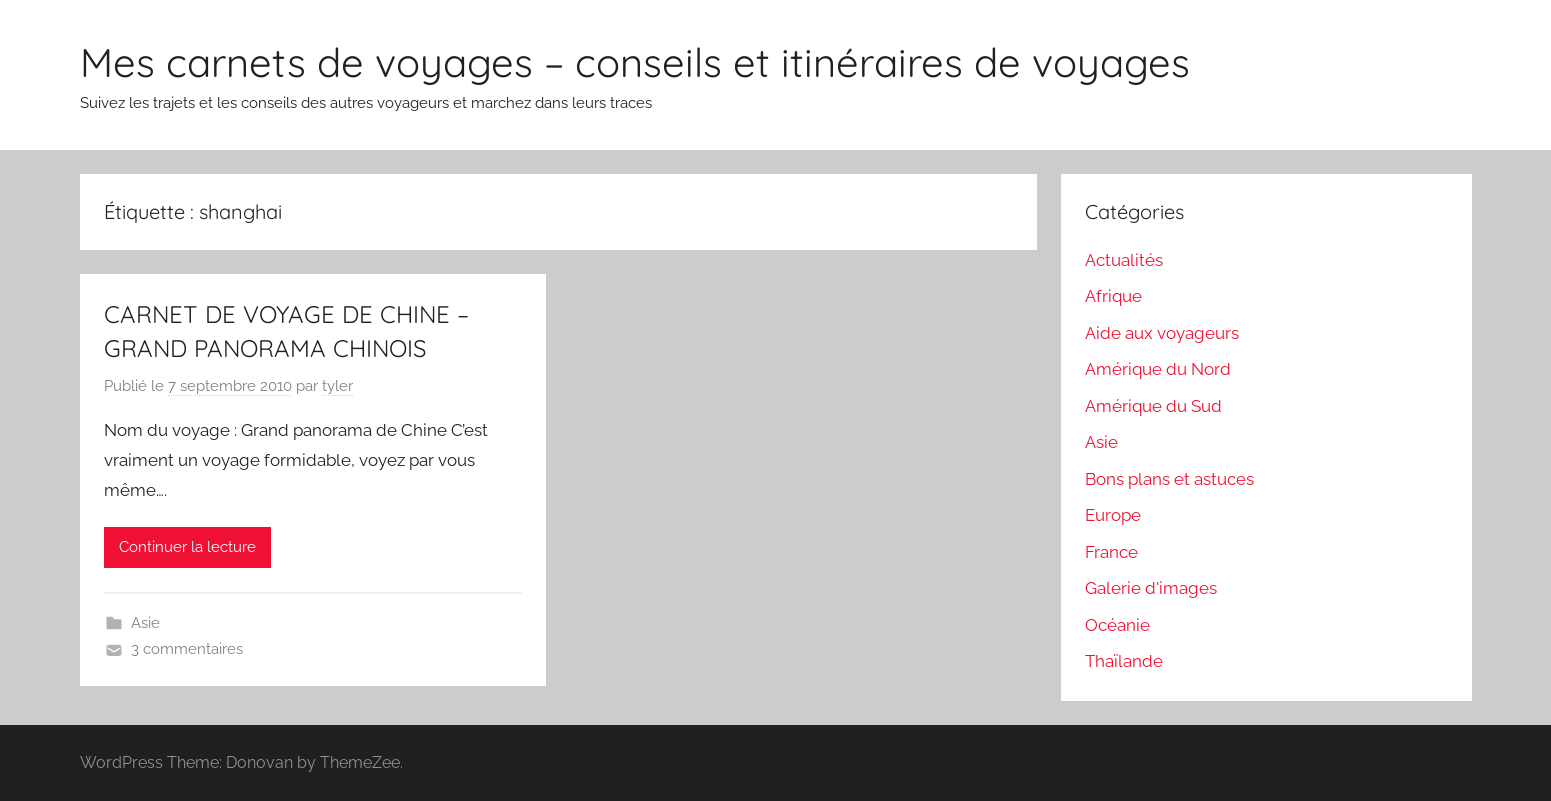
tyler (337, 386)
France (1111, 552)
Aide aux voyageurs (1162, 333)
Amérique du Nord (1158, 369)
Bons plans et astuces (1169, 479)
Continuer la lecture (187, 547)
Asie (145, 623)
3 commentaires (187, 649)
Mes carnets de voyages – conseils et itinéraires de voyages (635, 62)
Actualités (1124, 260)
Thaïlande (1124, 661)
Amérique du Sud (1153, 406)
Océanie (1117, 625)
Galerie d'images (1151, 588)
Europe (1113, 515)
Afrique (1113, 296)
